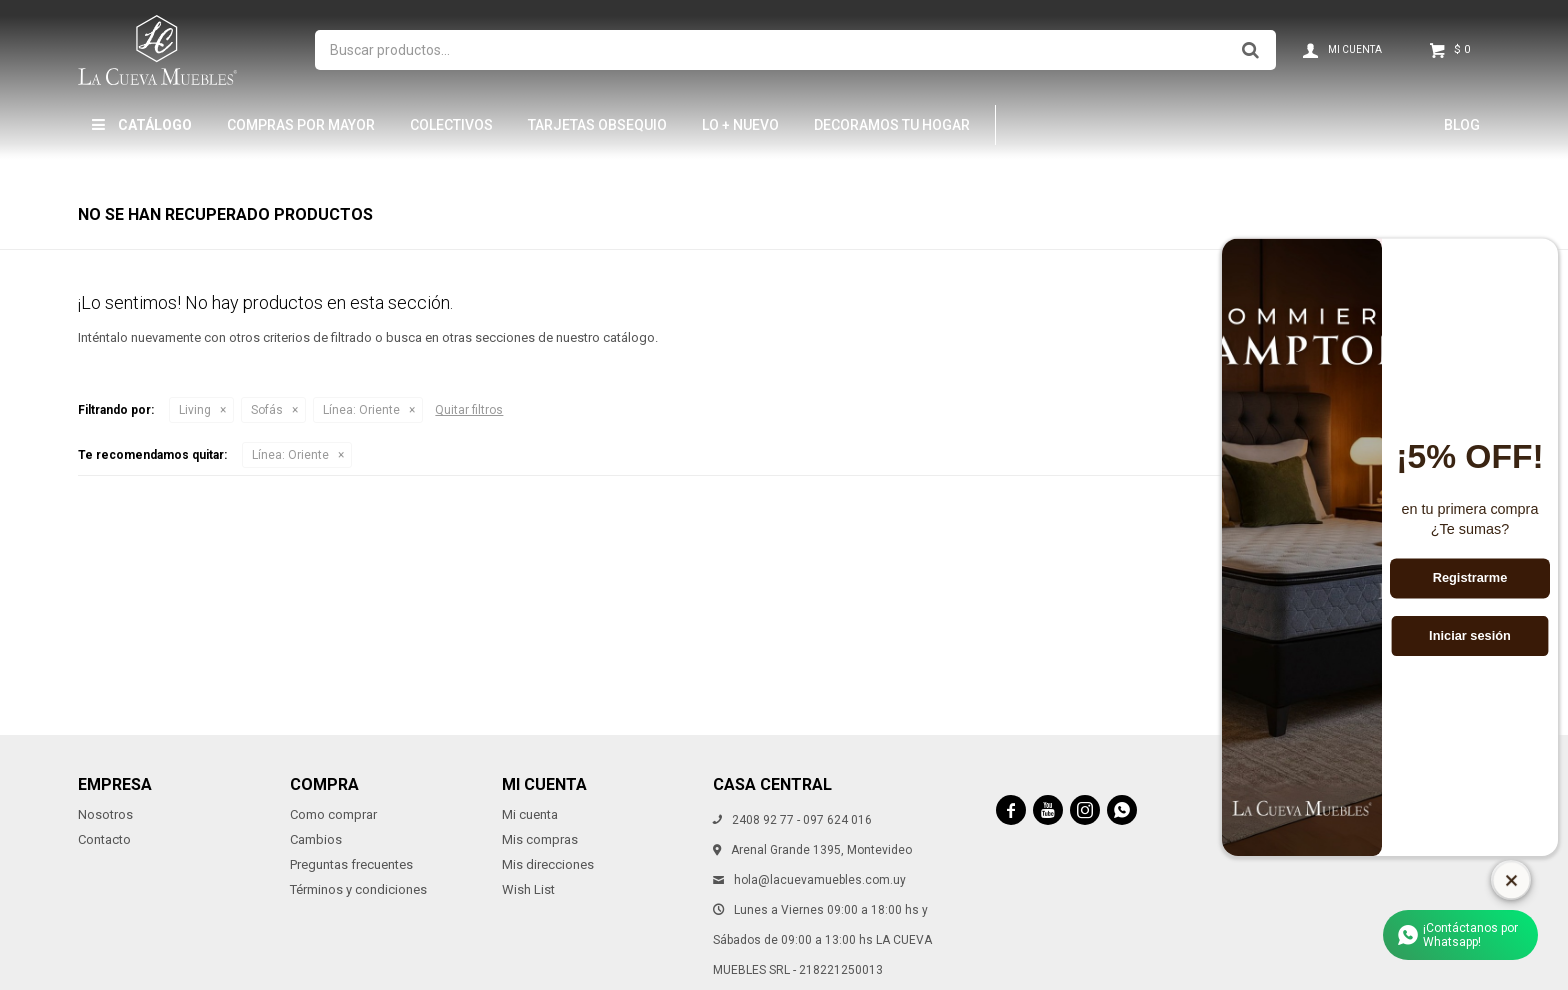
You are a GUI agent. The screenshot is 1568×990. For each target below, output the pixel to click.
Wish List (528, 889)
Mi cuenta (530, 814)
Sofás (267, 410)
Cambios (316, 839)
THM (1037, 125)
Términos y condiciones (358, 889)
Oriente (361, 410)
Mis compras (540, 839)
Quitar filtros (469, 410)
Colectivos (451, 125)
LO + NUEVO (740, 125)
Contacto (104, 839)
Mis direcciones (548, 864)
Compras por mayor (301, 125)
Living (195, 410)
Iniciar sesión (1470, 636)
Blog (1462, 125)
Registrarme (1470, 578)
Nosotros (105, 814)
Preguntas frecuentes (351, 864)
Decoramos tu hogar (892, 125)
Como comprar (333, 814)
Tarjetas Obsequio (597, 125)
